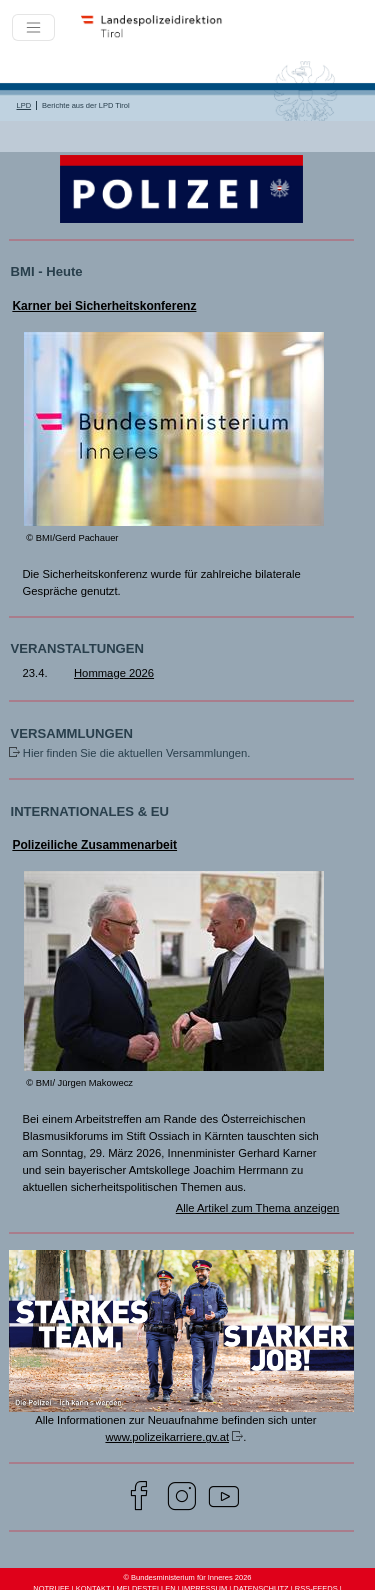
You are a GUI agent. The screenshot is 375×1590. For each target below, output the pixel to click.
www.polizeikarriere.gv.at (167, 1437)
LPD (24, 105)
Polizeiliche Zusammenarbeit (94, 845)
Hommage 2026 (114, 673)
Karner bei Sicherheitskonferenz (104, 306)
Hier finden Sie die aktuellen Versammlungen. (137, 753)
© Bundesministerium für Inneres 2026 (187, 1577)
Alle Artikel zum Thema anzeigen (258, 1208)
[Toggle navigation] (33, 27)
